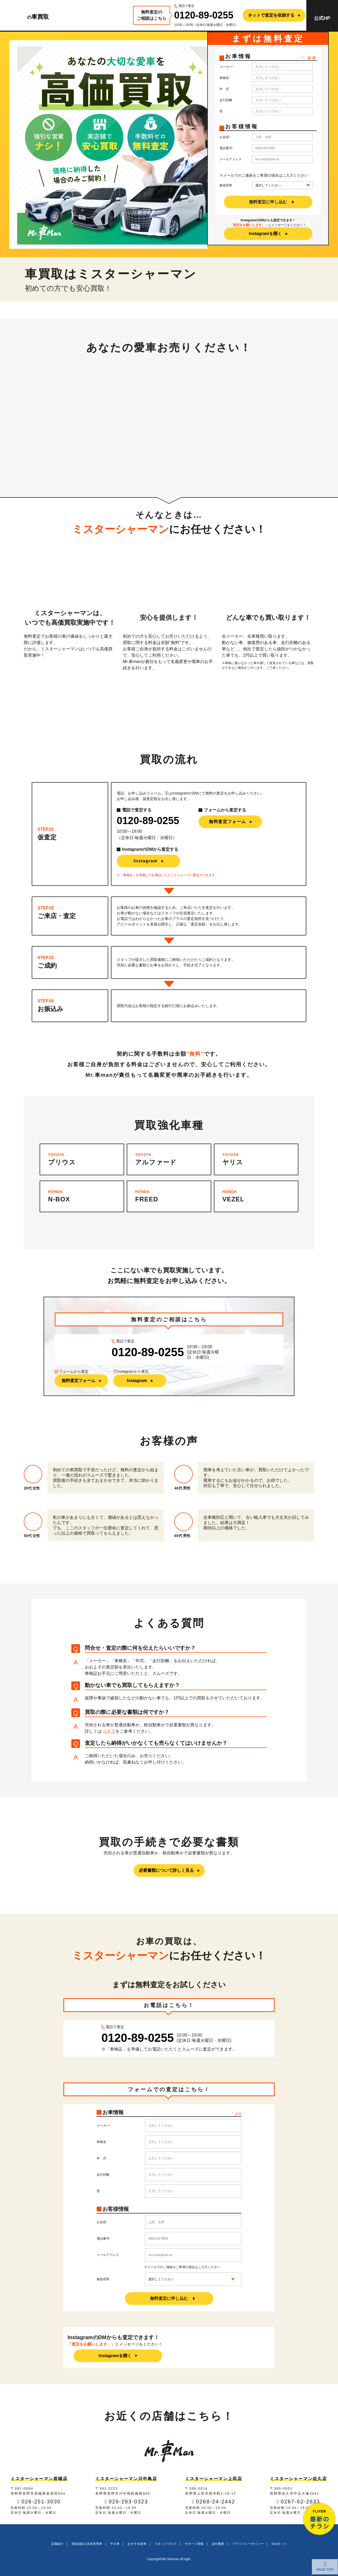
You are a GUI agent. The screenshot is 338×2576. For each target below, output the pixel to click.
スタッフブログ (165, 2544)
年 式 (224, 89)
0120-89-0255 (203, 15)
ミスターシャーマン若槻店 (39, 2478)
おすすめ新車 (137, 2544)
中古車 (115, 2544)
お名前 (224, 137)
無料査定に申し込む (268, 202)
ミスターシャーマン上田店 (213, 2478)
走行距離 (225, 100)
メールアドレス (230, 159)
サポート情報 (194, 2544)
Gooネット (279, 2544)
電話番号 (225, 148)
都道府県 (225, 185)
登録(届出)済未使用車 (87, 2544)
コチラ (109, 1731)
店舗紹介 (57, 2544)
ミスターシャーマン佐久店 (298, 2478)
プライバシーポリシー (248, 2544)
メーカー (225, 67)
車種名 (224, 78)
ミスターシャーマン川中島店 (126, 2478)
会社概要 (218, 2544)
